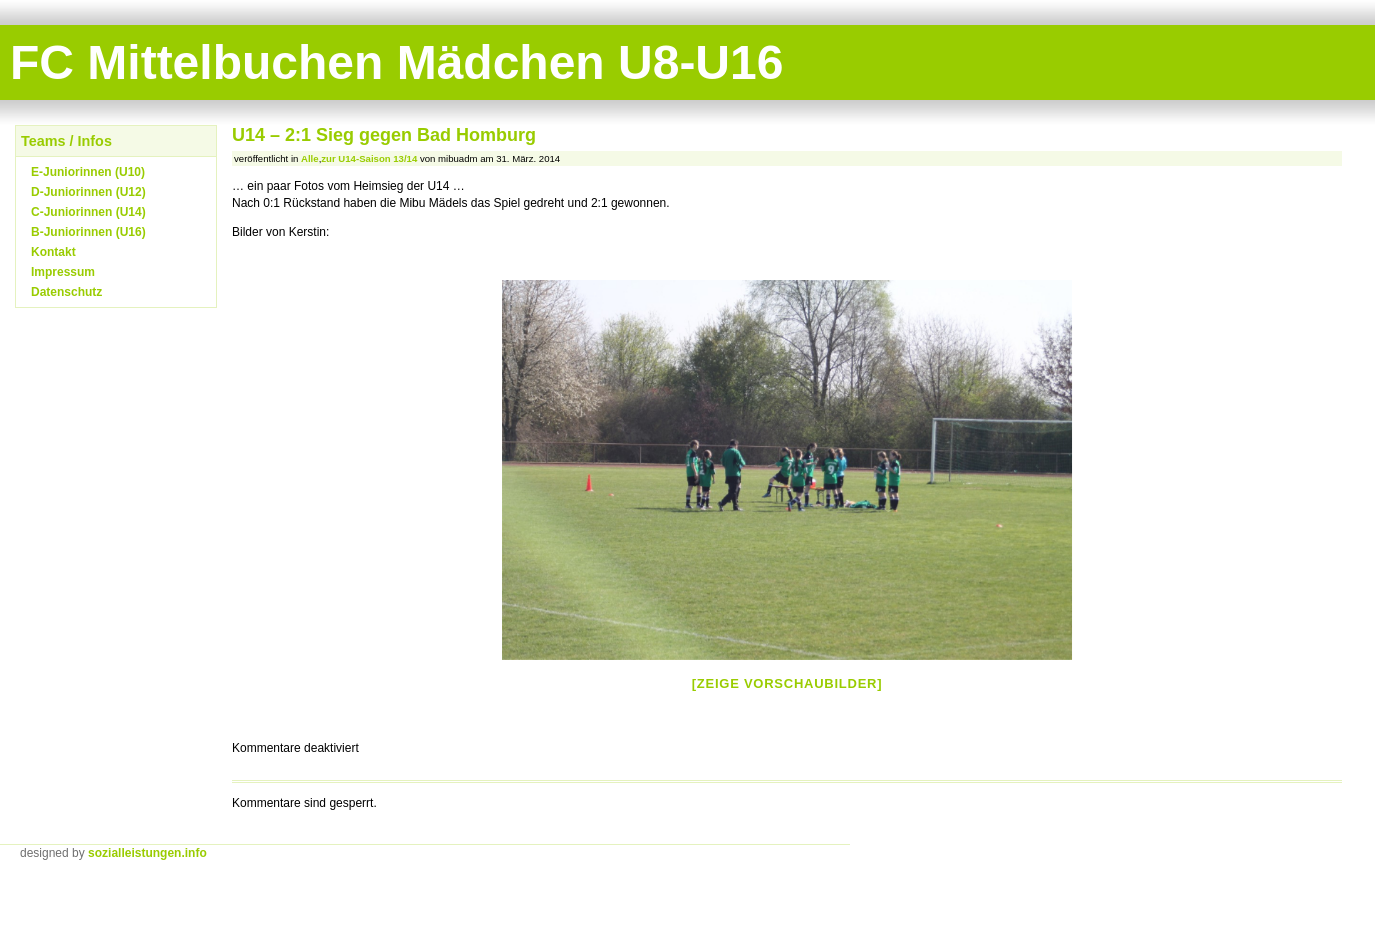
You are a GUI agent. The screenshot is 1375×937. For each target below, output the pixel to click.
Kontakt (53, 252)
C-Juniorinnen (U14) (88, 212)
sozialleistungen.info (147, 853)
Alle (310, 158)
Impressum (63, 272)
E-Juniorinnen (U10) (88, 172)
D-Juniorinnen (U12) (88, 192)
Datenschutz (66, 292)
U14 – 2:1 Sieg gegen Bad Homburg (384, 135)
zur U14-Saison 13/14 (369, 158)
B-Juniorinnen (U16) (88, 232)
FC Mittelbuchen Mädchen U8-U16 (396, 62)
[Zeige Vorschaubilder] (787, 683)
